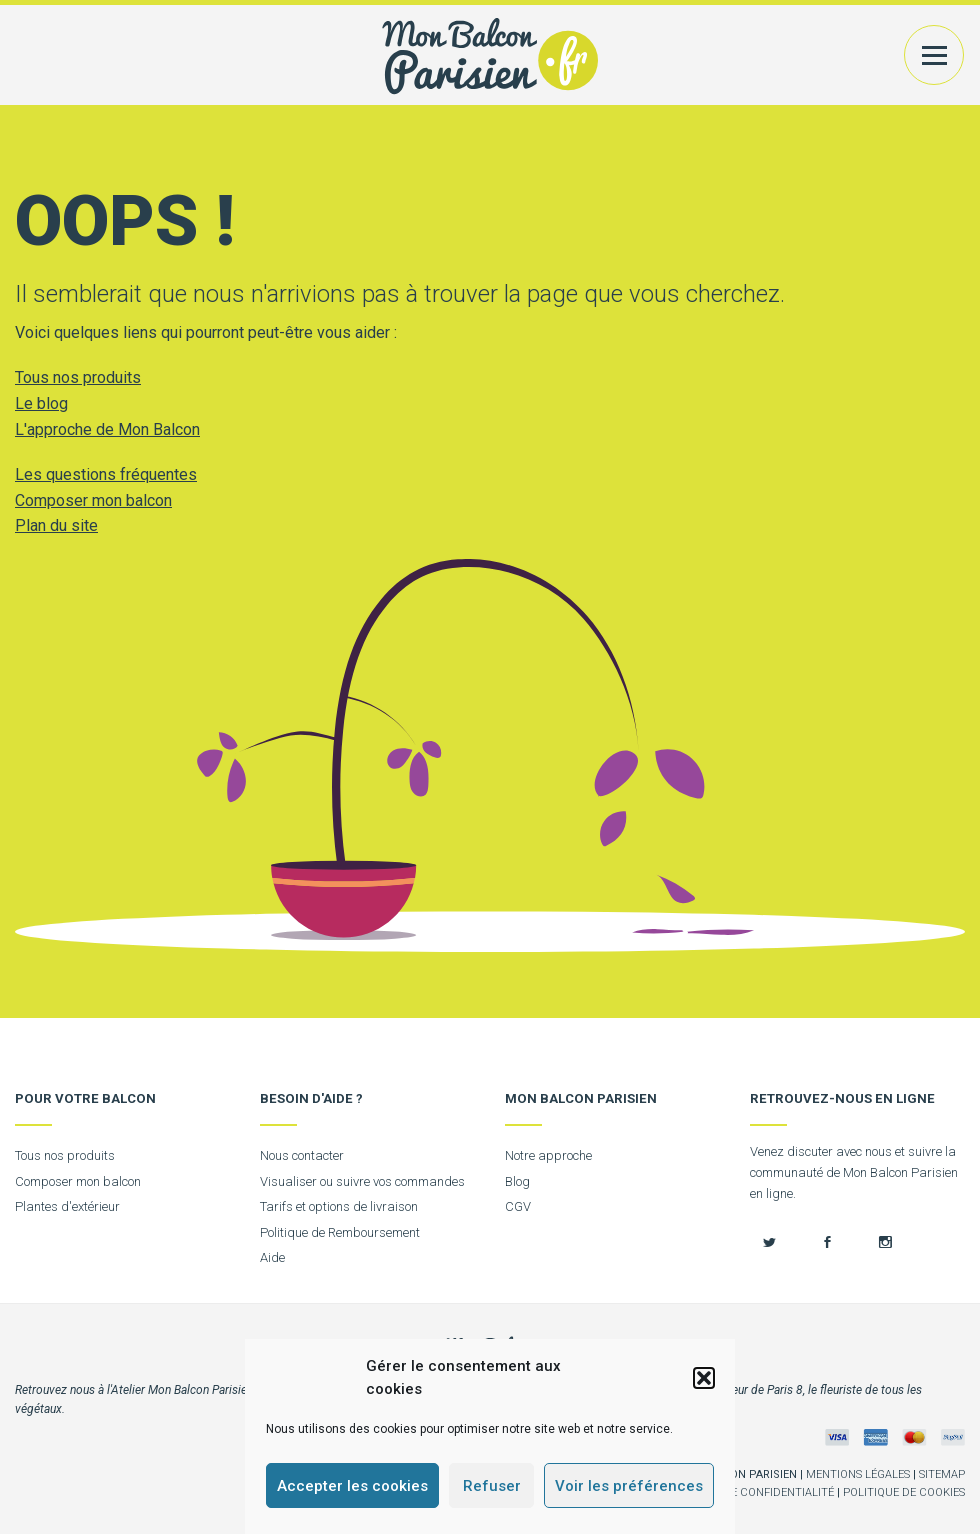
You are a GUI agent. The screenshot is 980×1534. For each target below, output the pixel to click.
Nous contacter (302, 1155)
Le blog (41, 403)
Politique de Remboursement (340, 1232)
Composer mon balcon (93, 500)
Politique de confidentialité (749, 1492)
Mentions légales (858, 1474)
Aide (272, 1257)
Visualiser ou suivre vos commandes (362, 1181)
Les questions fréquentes (106, 474)
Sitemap (942, 1474)
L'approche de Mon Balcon (107, 429)
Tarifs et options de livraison (339, 1206)
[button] (704, 1378)
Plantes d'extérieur (67, 1206)
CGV (518, 1206)
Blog (517, 1181)
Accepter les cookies (352, 1486)
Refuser (492, 1486)
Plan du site (56, 525)
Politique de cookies (904, 1492)
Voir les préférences (629, 1486)
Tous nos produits (78, 377)
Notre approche (548, 1155)
